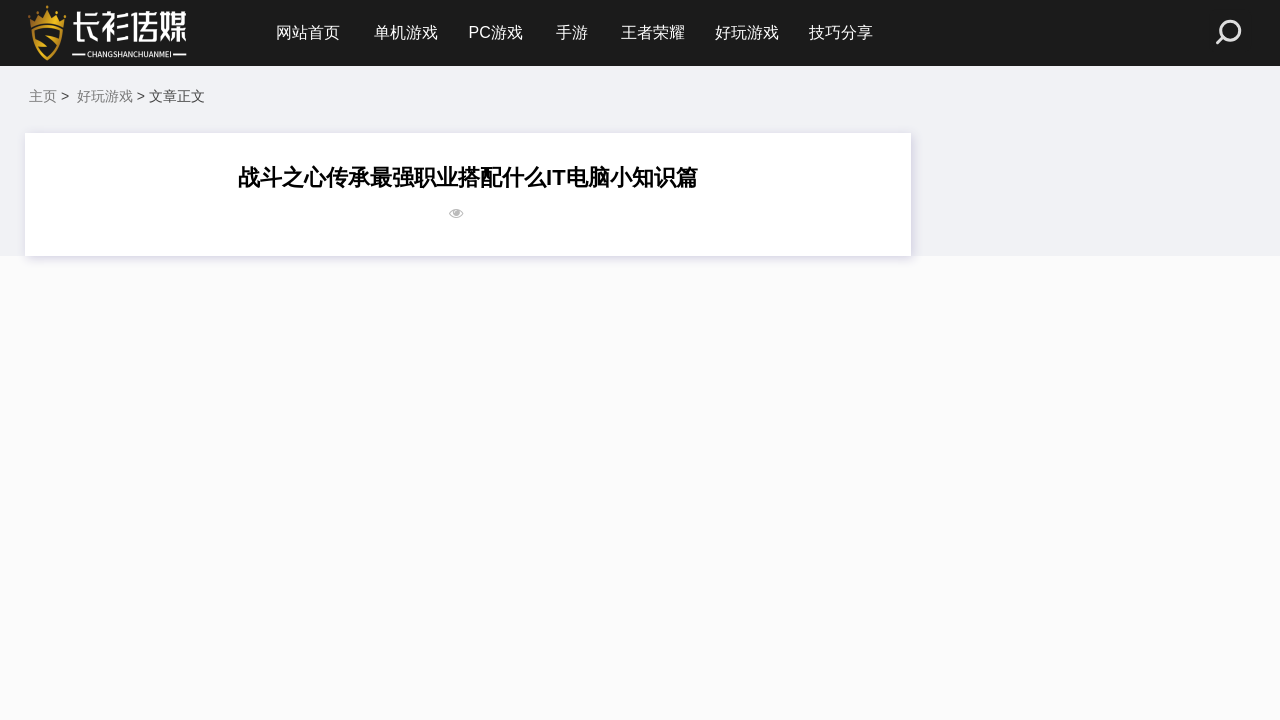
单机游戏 (406, 32)
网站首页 (308, 32)
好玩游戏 (747, 32)
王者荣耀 (653, 32)
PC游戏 (495, 32)
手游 (572, 32)
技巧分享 (841, 32)
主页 (43, 96)
